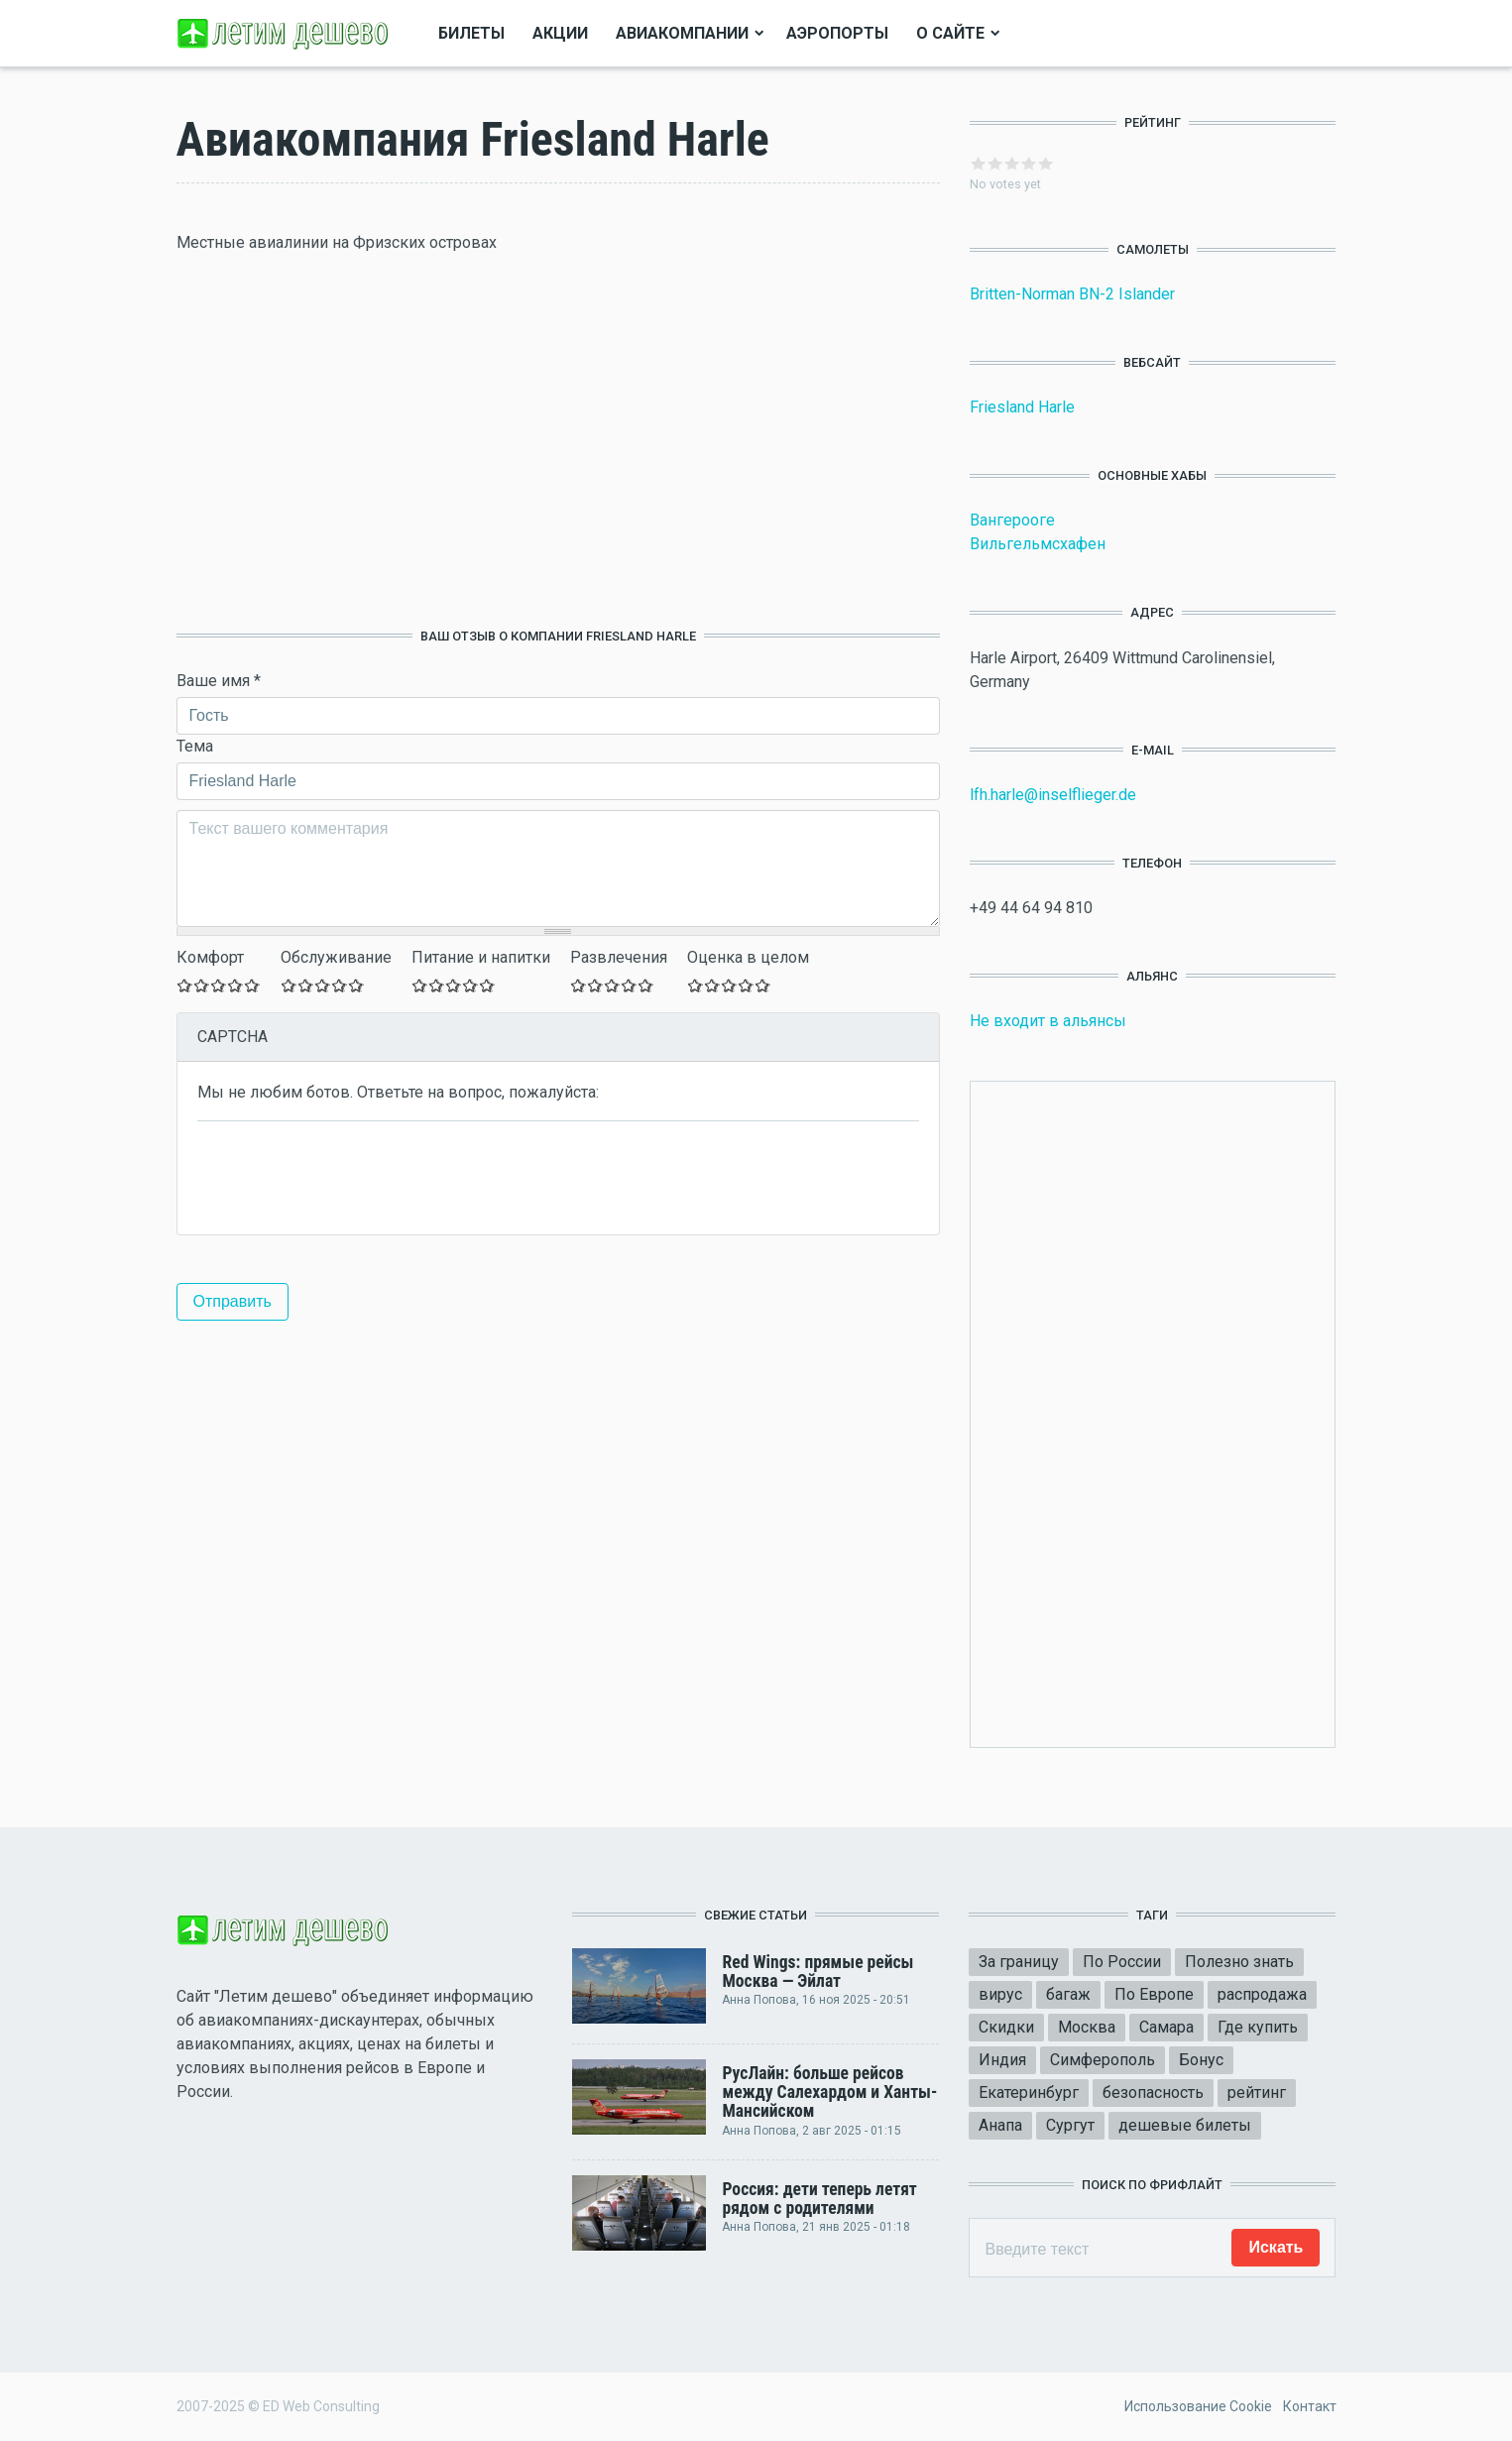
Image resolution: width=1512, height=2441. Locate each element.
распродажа (1262, 1994)
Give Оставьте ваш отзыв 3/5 (218, 985)
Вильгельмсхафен (1037, 543)
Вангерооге (1012, 520)
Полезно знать (1239, 1961)
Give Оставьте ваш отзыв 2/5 (201, 985)
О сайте (950, 33)
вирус (1000, 1994)
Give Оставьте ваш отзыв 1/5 (184, 985)
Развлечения (618, 957)
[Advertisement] (558, 441)
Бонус (1201, 2059)
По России (1122, 1961)
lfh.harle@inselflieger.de (1053, 794)
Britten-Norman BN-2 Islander (1072, 294)
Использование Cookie (1198, 2406)
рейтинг (1256, 2092)
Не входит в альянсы (1048, 1020)
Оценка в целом (748, 957)
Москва (1086, 2027)
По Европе (1154, 1994)
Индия (1002, 2059)
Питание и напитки (480, 957)
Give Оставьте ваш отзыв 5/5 (252, 985)
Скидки (1006, 2027)
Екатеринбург (1029, 2092)
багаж (1068, 1994)
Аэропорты (837, 33)
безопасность (1153, 2092)
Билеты (471, 33)
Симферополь (1102, 2059)
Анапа (1000, 2125)
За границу (1019, 1961)
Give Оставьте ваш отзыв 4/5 (235, 985)
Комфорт (210, 957)
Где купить (1258, 2027)
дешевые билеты (1184, 2125)
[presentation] (348, 1176)
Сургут (1070, 2125)
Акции (560, 33)
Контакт (1310, 2406)
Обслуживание (336, 957)
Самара (1166, 2027)
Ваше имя (218, 680)
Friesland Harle (1022, 407)
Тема (194, 746)
